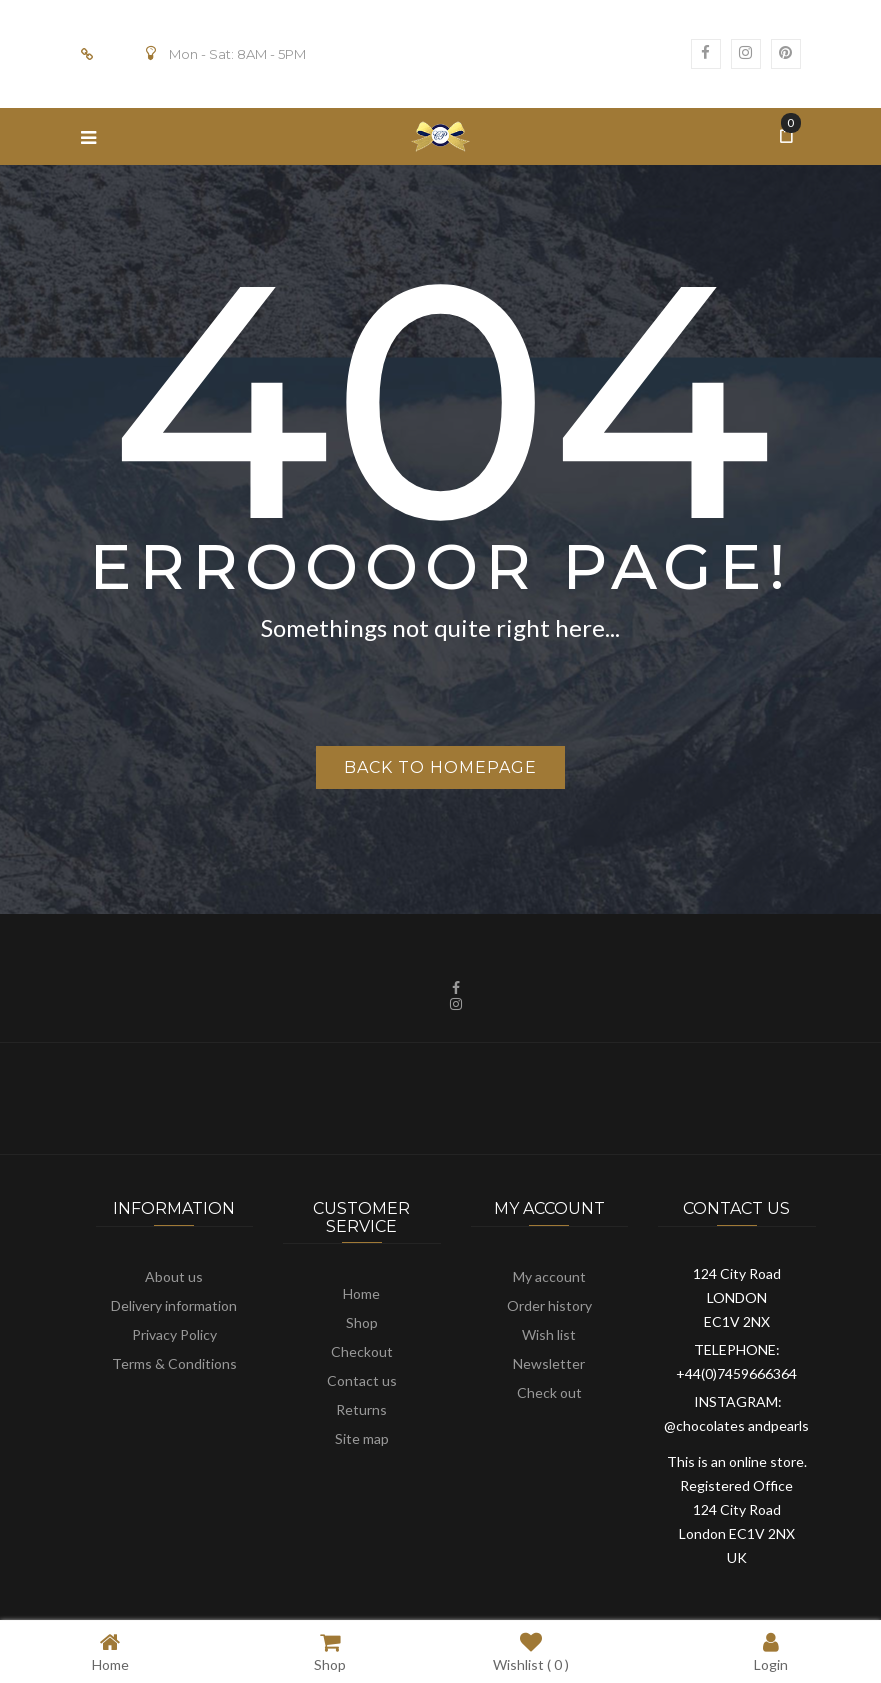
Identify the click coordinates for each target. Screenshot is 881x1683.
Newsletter (549, 1363)
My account (549, 1276)
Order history (549, 1305)
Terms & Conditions (174, 1363)
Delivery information (174, 1305)
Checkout (362, 1351)
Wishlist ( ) (531, 1651)
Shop (362, 1322)
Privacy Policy (174, 1334)
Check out (549, 1392)
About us (174, 1276)
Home (361, 1293)
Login (771, 1651)
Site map (362, 1438)
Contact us (362, 1380)
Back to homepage (440, 767)
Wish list (549, 1334)
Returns (361, 1409)
